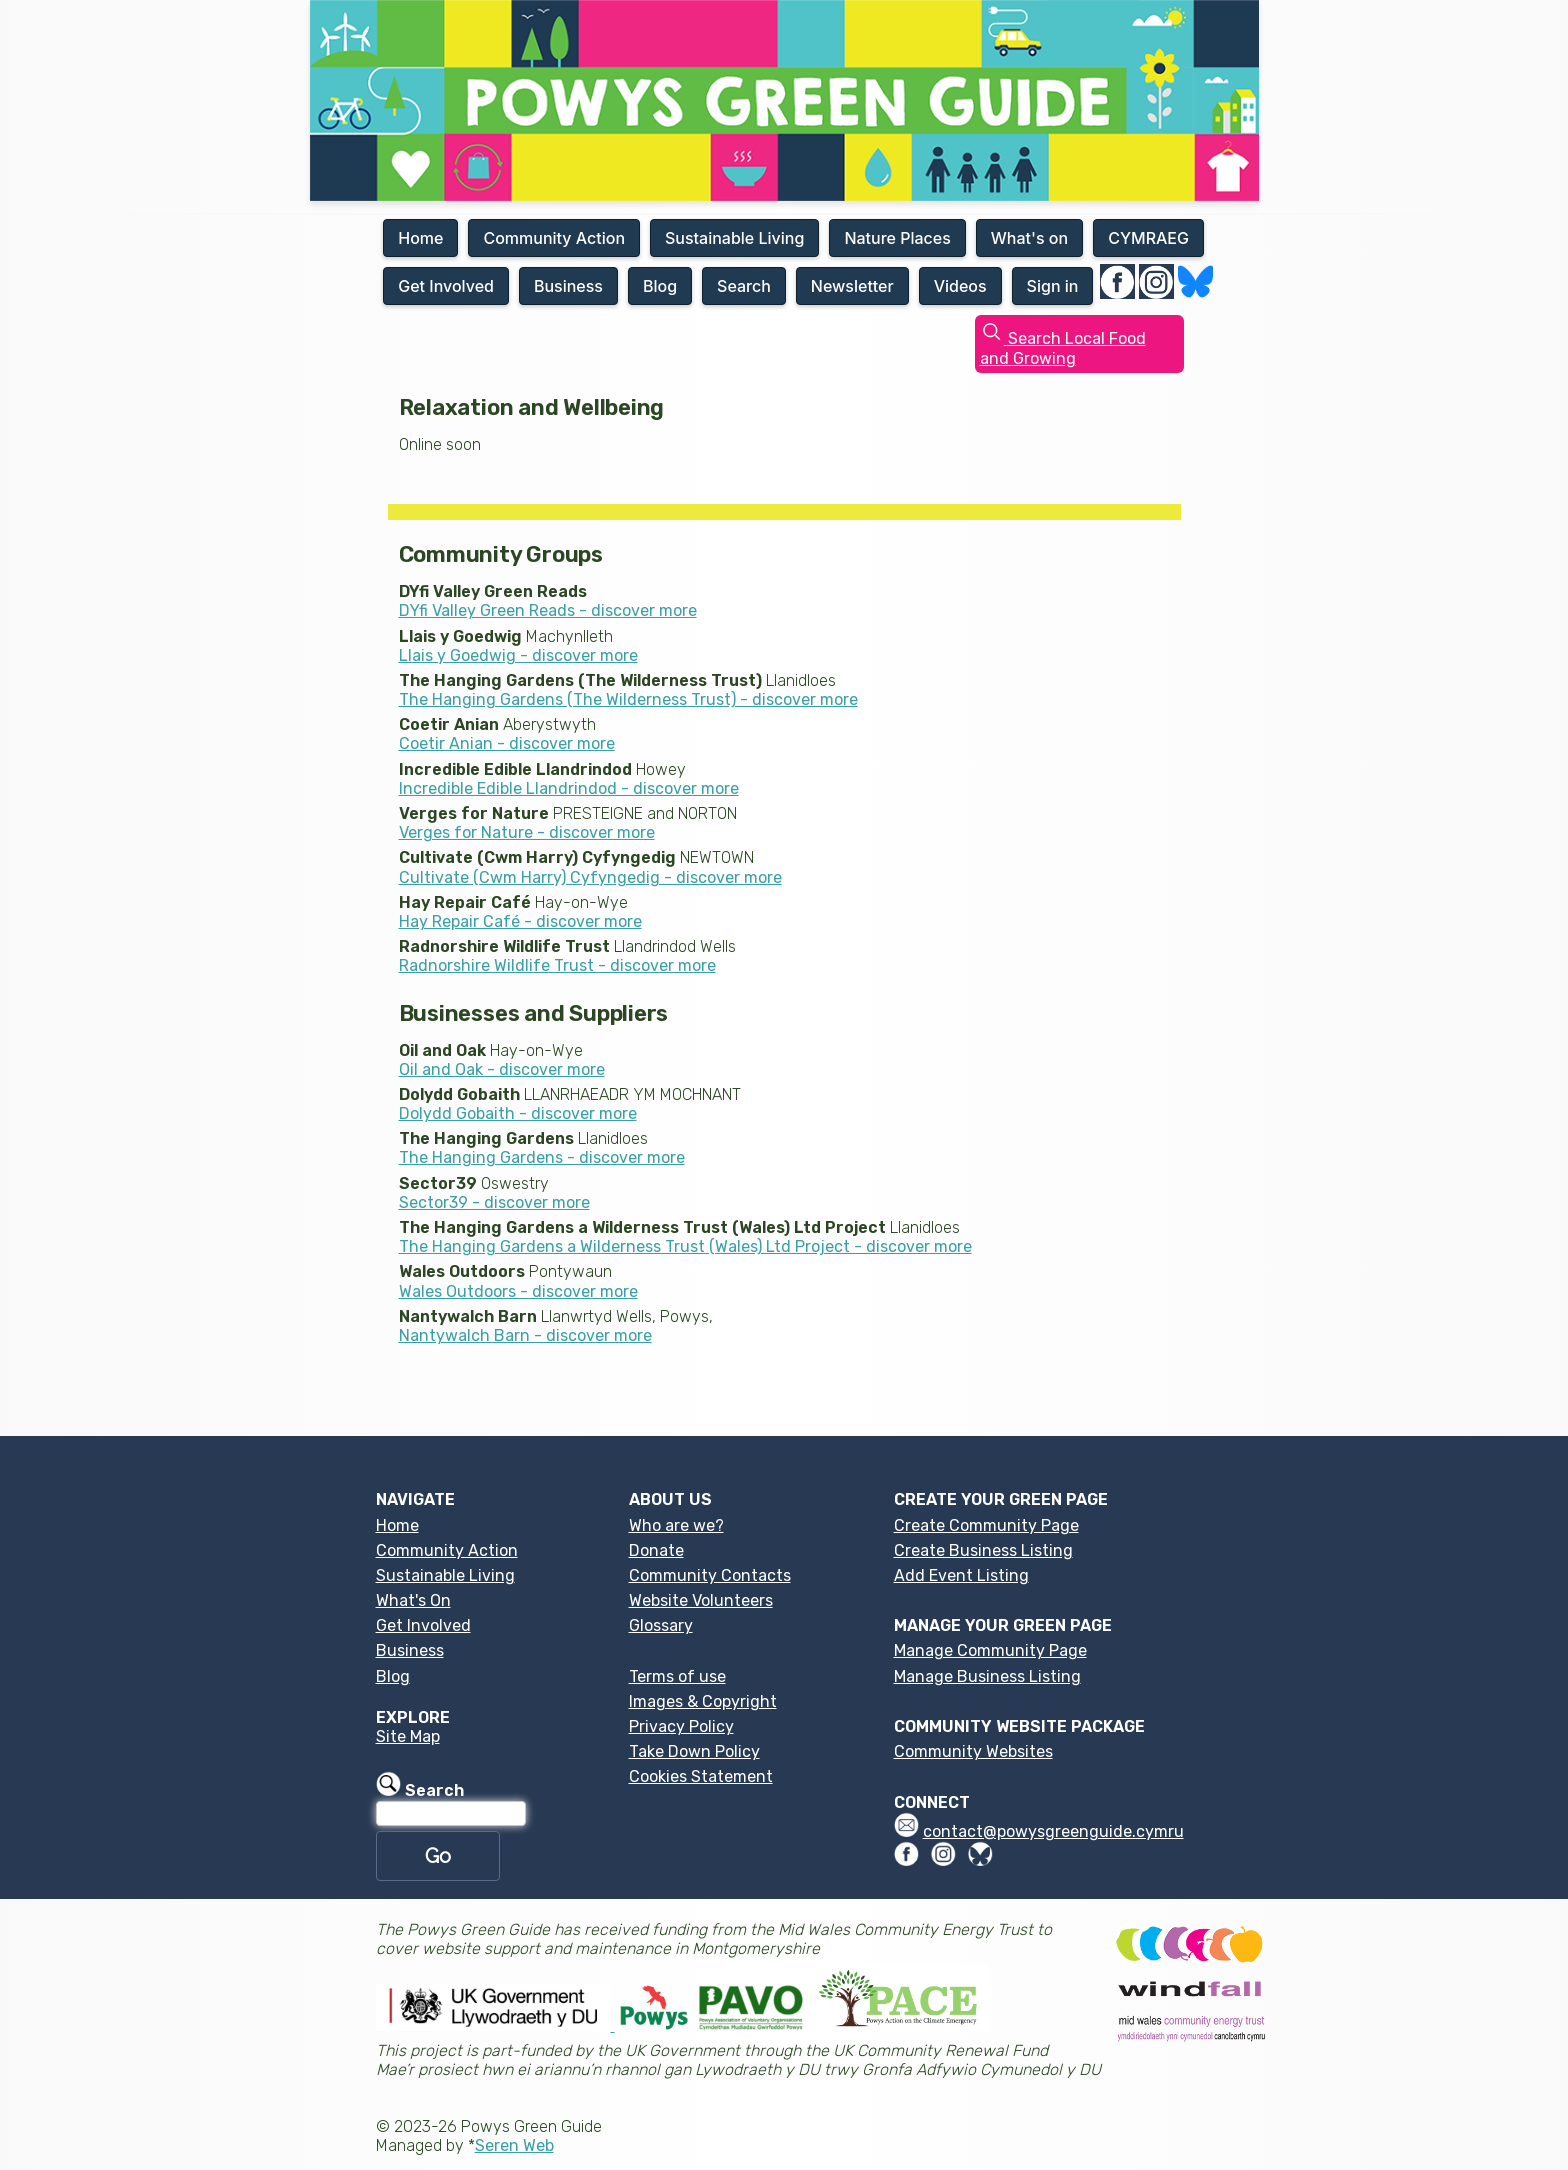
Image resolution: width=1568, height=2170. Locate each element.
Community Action (447, 1550)
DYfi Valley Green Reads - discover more (548, 610)
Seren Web (514, 2145)
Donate (656, 1550)
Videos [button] (960, 286)
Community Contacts (710, 1575)
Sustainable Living (445, 1575)
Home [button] (420, 238)
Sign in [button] (1053, 286)
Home (397, 1525)
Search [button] (744, 286)
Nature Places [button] (897, 238)
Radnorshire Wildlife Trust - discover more (557, 965)
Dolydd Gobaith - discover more (518, 1113)
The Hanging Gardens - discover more (542, 1157)
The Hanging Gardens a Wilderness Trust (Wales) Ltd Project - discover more (685, 1246)
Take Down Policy (694, 1751)
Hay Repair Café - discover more (520, 921)
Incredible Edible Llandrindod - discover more (569, 788)
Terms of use (677, 1676)
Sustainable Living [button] (734, 238)
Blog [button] (660, 286)
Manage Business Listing (987, 1676)
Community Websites (973, 1751)
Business (410, 1650)
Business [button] (568, 286)
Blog (393, 1676)
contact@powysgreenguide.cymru (1053, 1831)
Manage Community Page (990, 1650)
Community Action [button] (554, 238)
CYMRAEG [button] (1148, 238)
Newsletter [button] (852, 286)
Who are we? (676, 1525)
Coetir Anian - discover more (507, 743)
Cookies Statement (701, 1776)
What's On (413, 1600)
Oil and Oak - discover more (502, 1069)
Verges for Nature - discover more (527, 832)
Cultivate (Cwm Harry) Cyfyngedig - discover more (590, 877)
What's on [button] (1029, 238)
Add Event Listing (961, 1575)
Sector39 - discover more (494, 1202)
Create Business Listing (983, 1550)
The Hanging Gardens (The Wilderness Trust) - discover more (628, 699)
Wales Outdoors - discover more (518, 1291)
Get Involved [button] (446, 286)
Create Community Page (986, 1525)
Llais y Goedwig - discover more (518, 655)
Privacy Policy (681, 1726)
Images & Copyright (703, 1701)
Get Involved (423, 1625)
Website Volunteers (701, 1600)
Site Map (408, 1736)
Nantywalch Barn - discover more (525, 1335)
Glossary (661, 1625)
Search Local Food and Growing (1063, 348)
